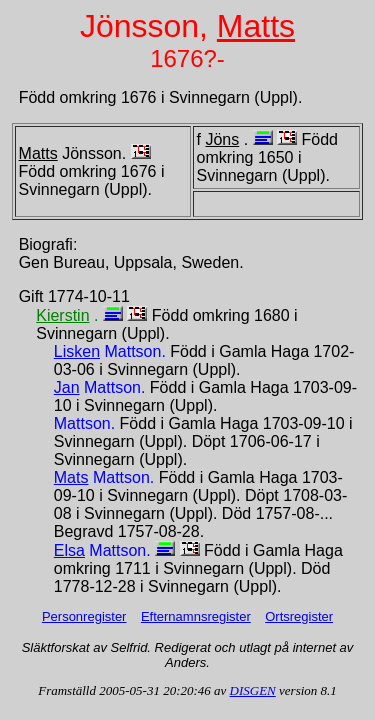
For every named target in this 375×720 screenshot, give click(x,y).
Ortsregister (299, 616)
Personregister (84, 616)
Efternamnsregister (196, 616)
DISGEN (253, 690)
